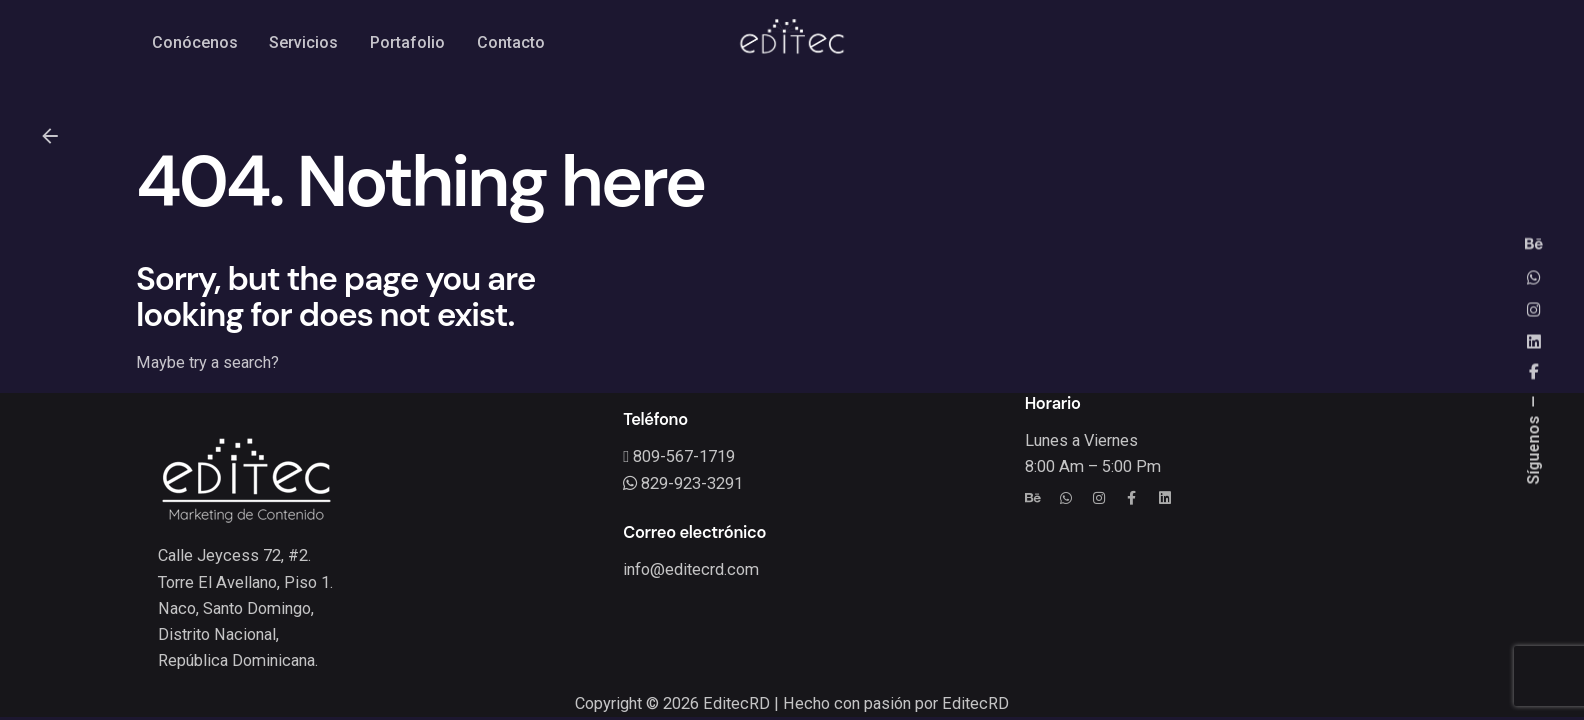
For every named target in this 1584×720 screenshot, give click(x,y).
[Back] (50, 136)
